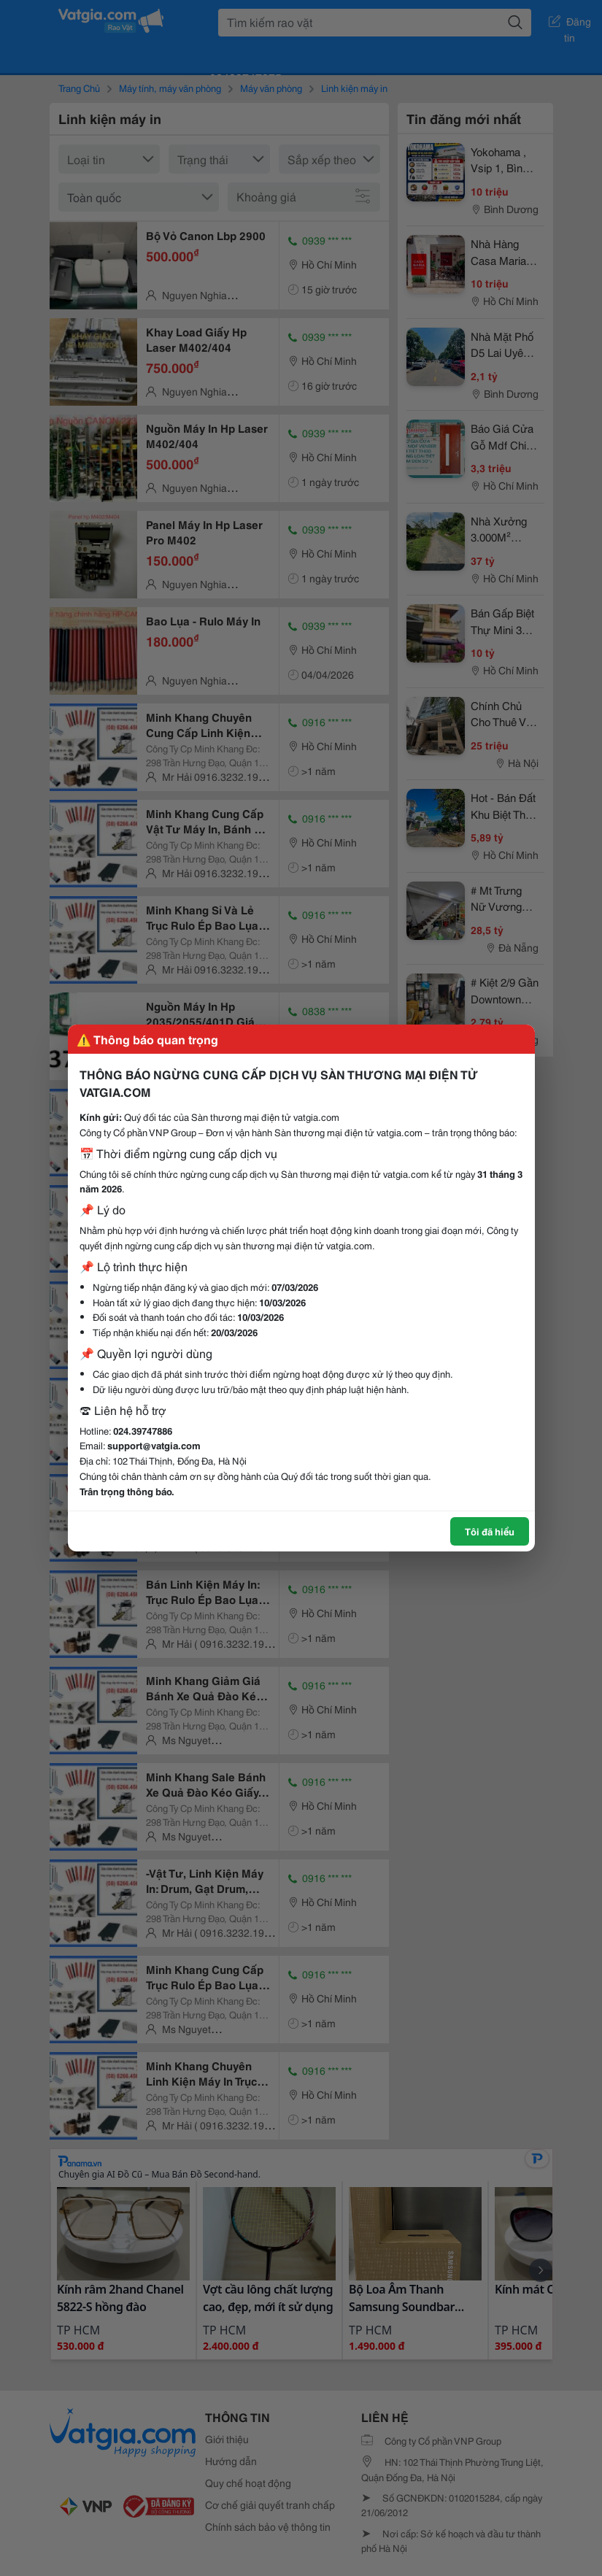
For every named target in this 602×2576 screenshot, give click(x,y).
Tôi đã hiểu (489, 1531)
